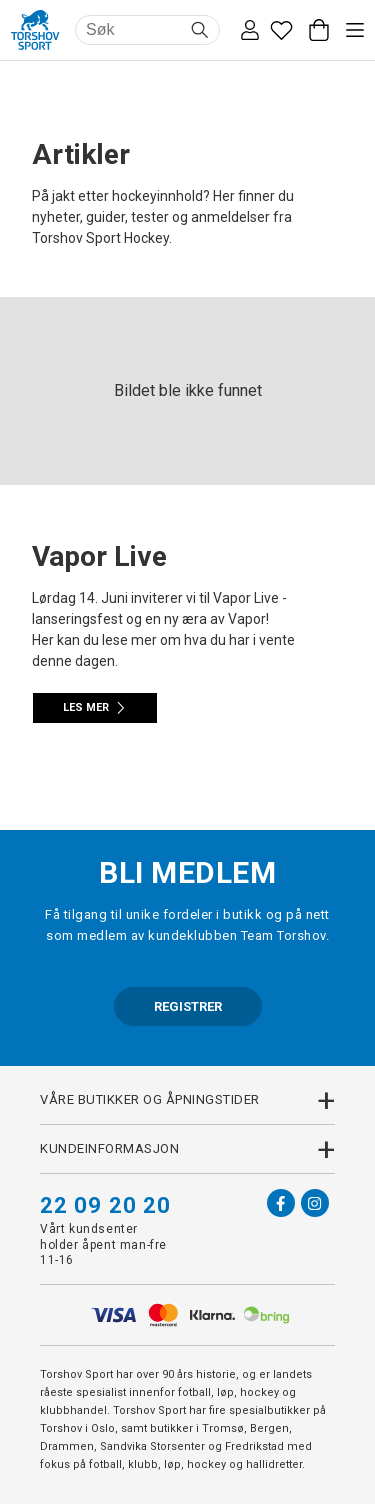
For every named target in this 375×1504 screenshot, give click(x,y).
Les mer (96, 708)
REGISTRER (188, 1006)
